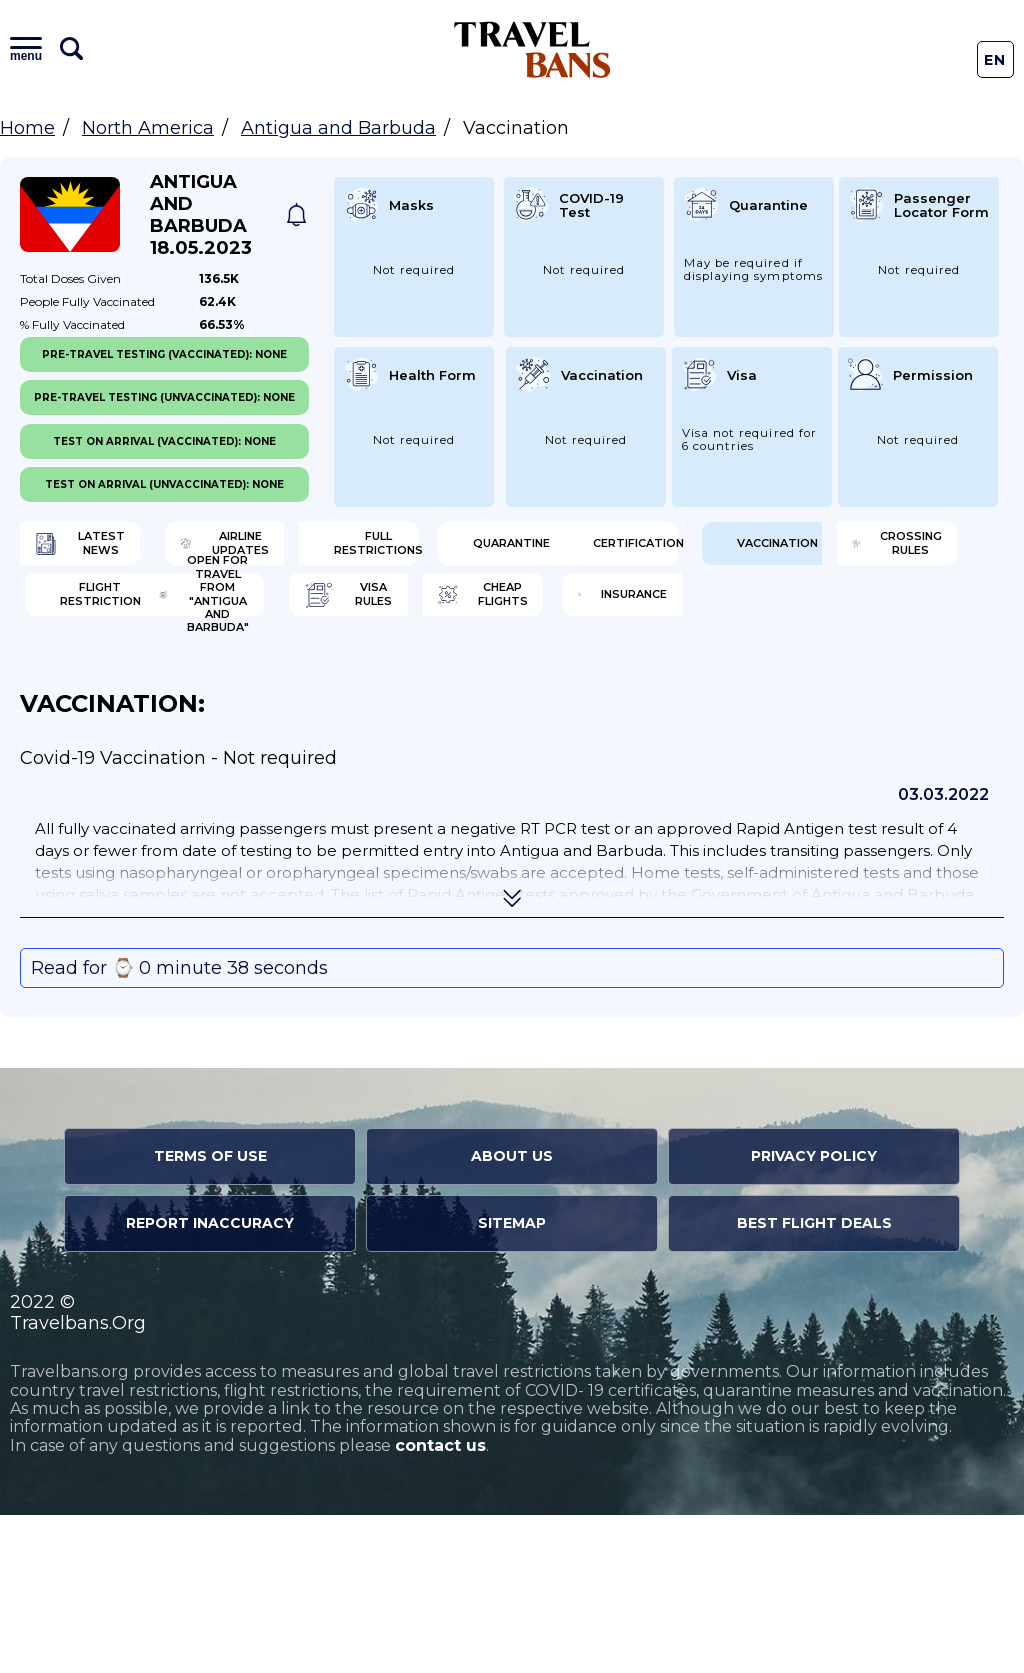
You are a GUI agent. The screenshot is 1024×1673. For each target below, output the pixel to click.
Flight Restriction (376, 680)
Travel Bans (532, 49)
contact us (440, 1603)
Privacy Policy (814, 1314)
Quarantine (115, 615)
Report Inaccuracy (210, 1381)
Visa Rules (118, 745)
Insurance (625, 745)
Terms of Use (210, 1314)
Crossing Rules (128, 680)
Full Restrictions (641, 550)
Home (27, 128)
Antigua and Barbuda (338, 128)
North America (148, 128)
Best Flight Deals (814, 1381)
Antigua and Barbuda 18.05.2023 (201, 215)
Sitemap (512, 1381)
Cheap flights (385, 745)
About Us (512, 1314)
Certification (347, 615)
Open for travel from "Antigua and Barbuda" (607, 680)
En (995, 60)
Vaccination (605, 615)
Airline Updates (392, 550)
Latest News (117, 550)
